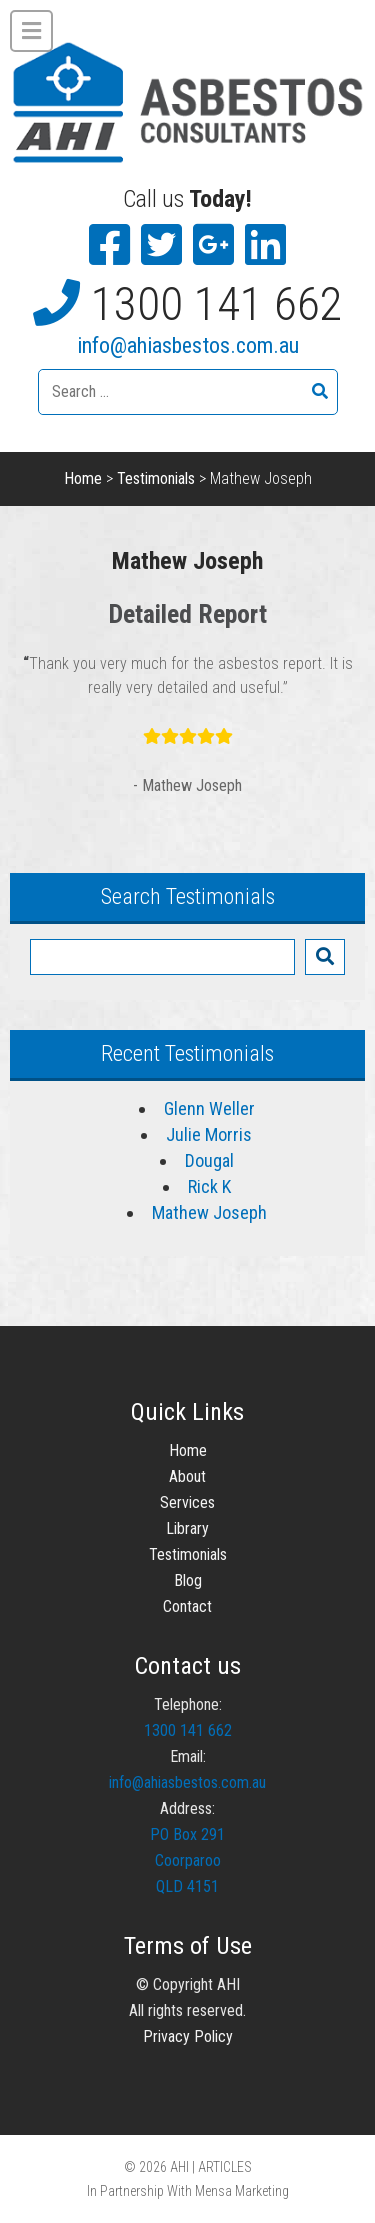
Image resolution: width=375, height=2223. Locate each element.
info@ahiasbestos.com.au (188, 345)
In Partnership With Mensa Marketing (188, 2191)
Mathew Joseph (209, 1212)
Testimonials (156, 478)
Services (187, 1502)
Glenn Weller (209, 1108)
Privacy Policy (188, 2036)
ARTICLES (225, 2167)
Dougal (209, 1160)
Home (83, 478)
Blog (188, 1580)
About (187, 1476)
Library (187, 1528)
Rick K (209, 1186)
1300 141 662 (217, 303)
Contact (187, 1606)
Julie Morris (209, 1134)
